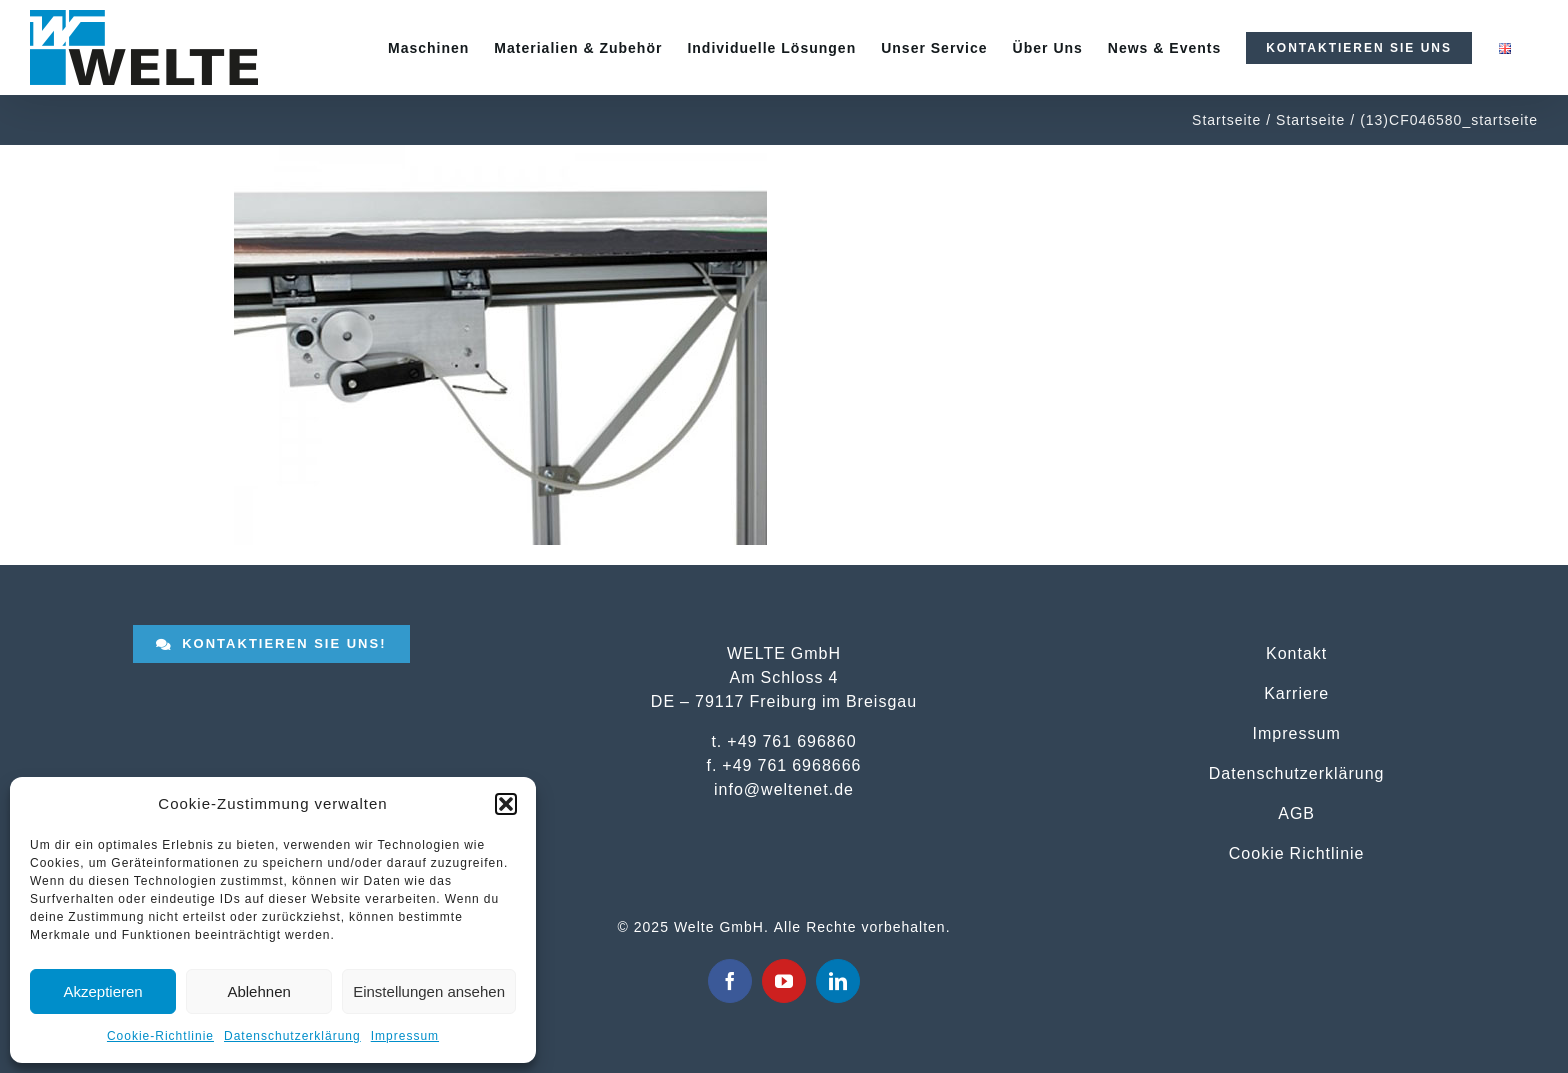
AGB (1296, 813)
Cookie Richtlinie (1297, 853)
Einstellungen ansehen (429, 991)
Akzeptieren (102, 991)
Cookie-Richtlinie (160, 1036)
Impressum (405, 1036)
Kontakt (1296, 653)
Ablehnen (258, 991)
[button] (506, 804)
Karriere (1296, 693)
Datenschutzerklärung (292, 1036)
